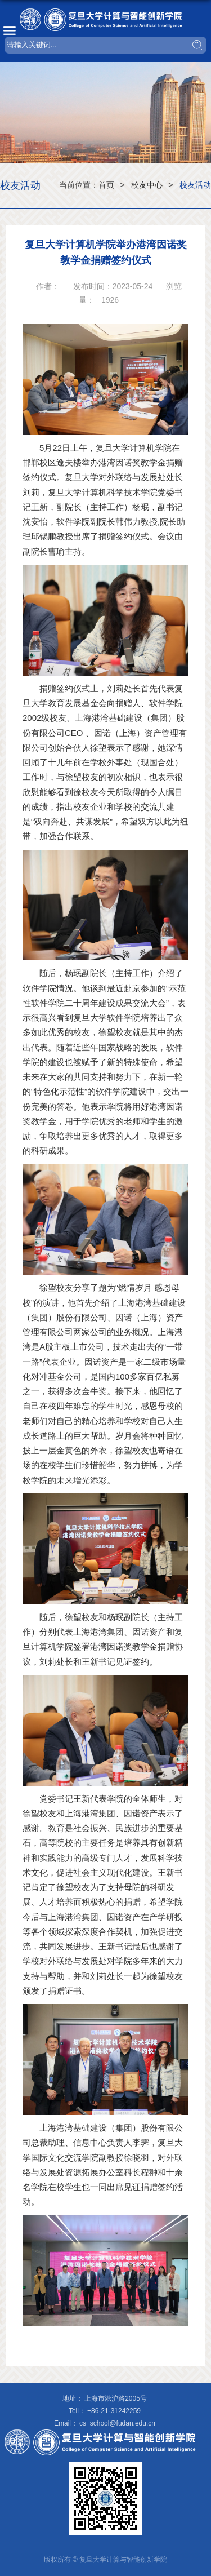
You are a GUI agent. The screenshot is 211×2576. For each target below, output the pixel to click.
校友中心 (147, 184)
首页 (106, 184)
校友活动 (195, 184)
